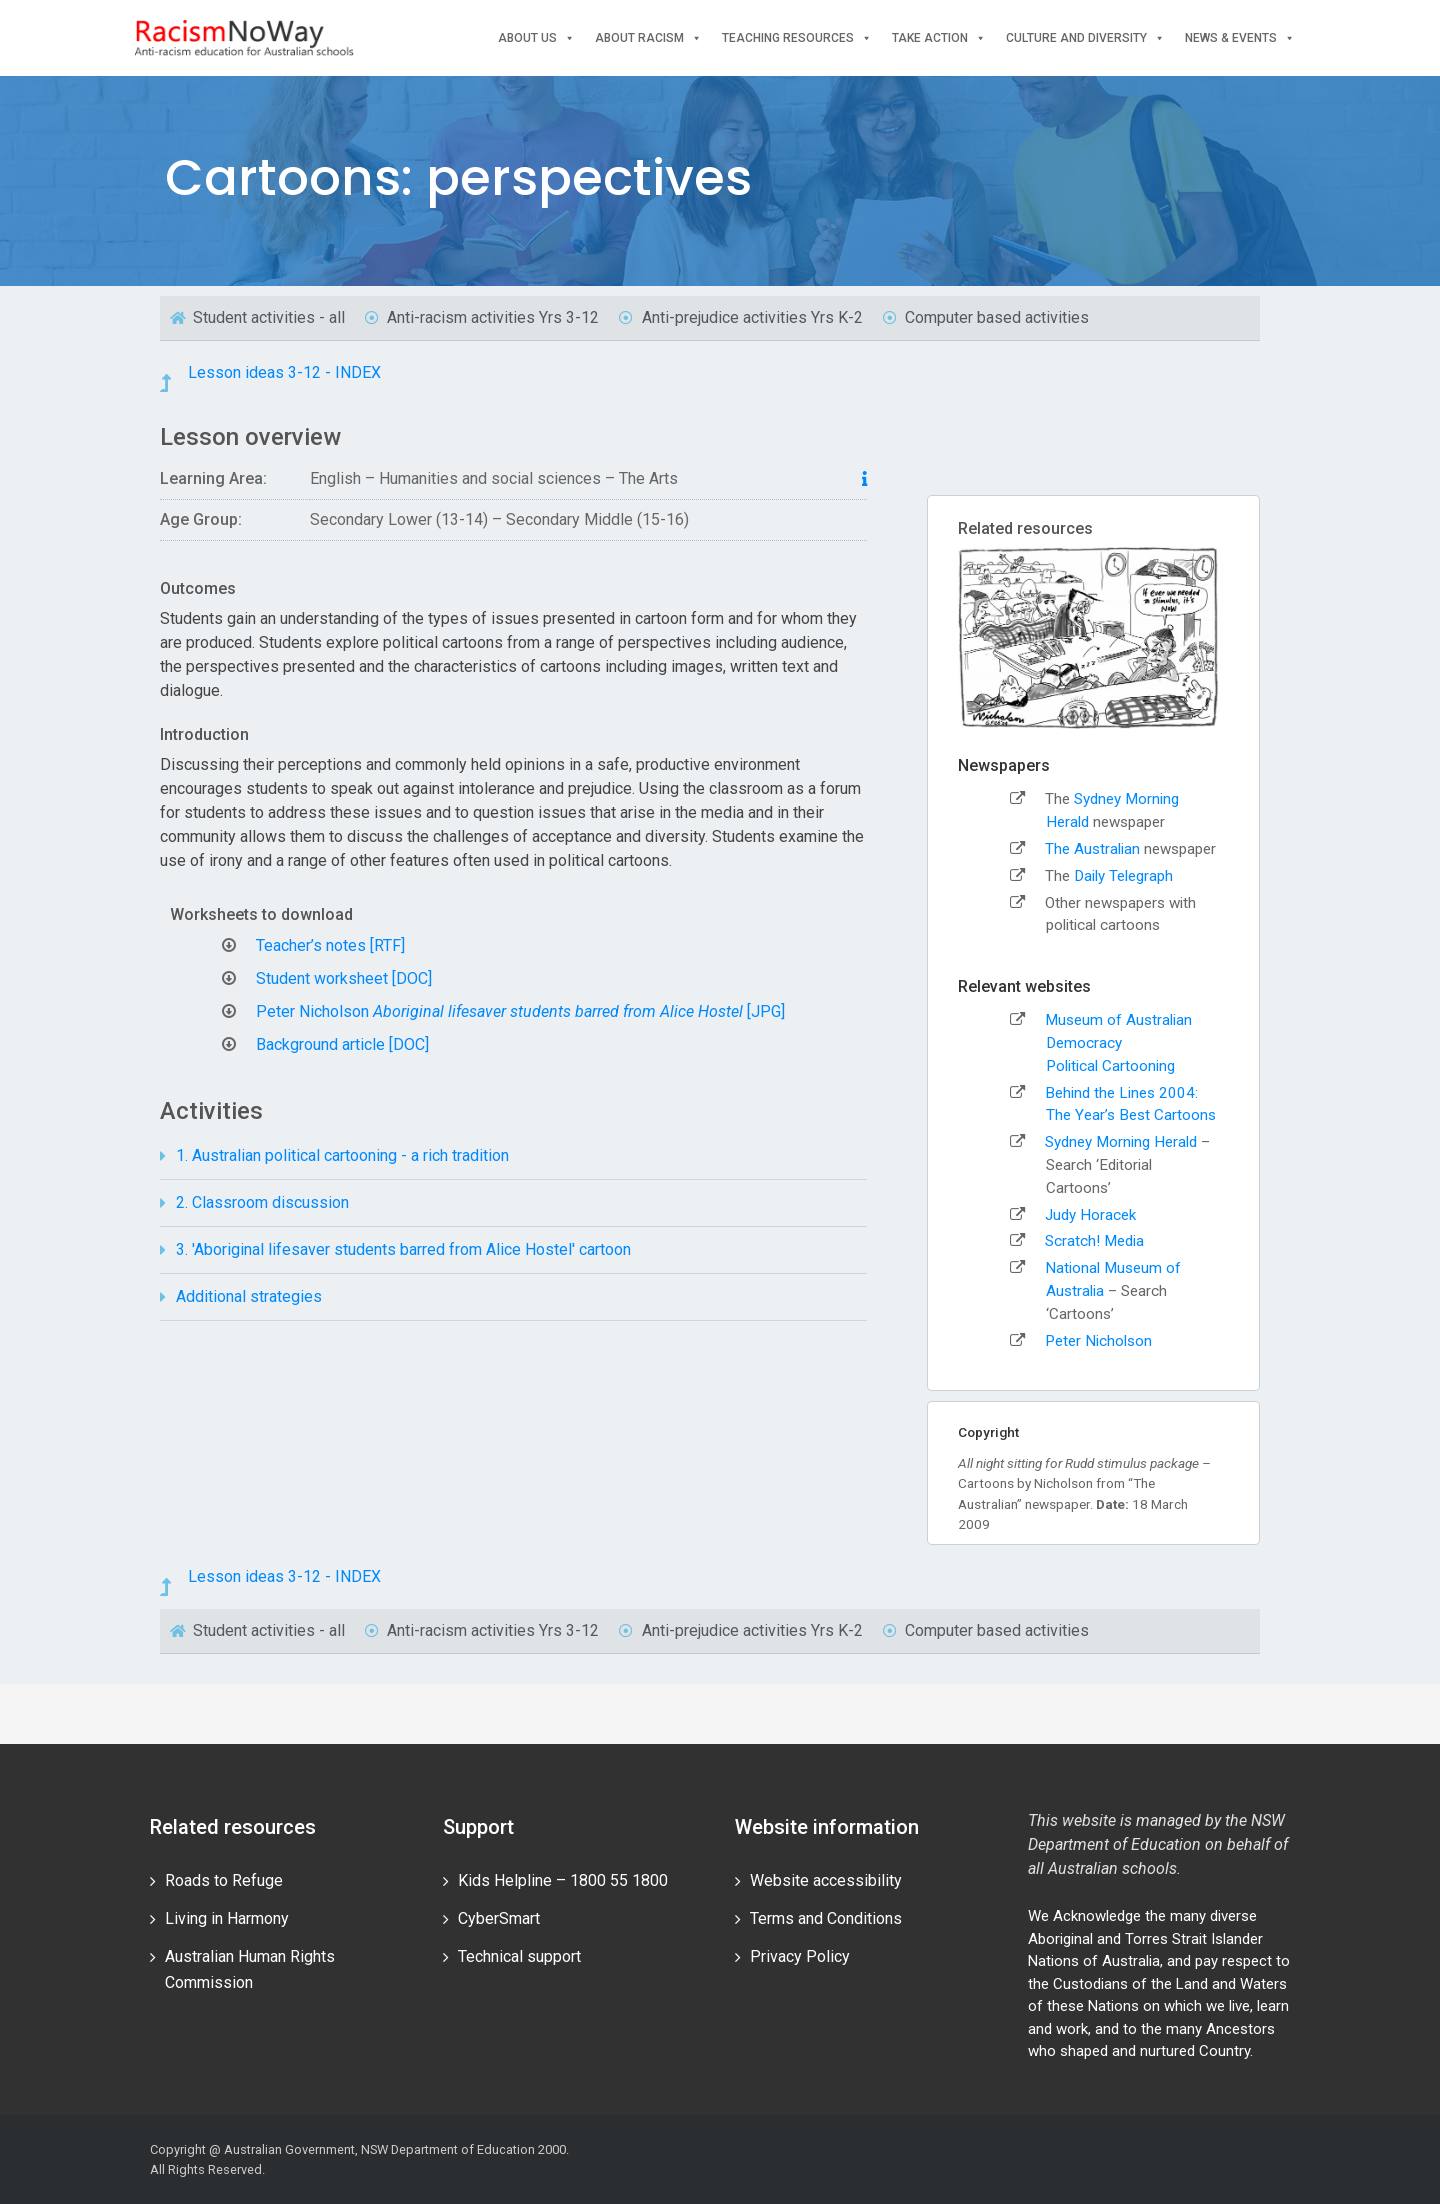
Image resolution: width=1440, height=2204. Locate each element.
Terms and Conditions (826, 1918)
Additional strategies (249, 1296)
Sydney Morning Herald (1123, 1142)
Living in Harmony (227, 1918)
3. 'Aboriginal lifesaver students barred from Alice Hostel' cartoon (403, 1249)
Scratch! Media (1094, 1241)
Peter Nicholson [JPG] (520, 1011)
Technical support (519, 1956)
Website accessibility (826, 1880)
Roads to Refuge (224, 1880)
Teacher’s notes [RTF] (330, 945)
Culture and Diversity (1085, 38)
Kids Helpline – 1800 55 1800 (563, 1880)
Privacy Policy (800, 1956)
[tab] (513, 1156)
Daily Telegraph (1123, 876)
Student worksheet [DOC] (344, 978)
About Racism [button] (648, 38)
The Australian (1092, 849)
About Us (536, 38)
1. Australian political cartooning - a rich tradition (342, 1155)
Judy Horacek (1090, 1215)
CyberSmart (499, 1918)
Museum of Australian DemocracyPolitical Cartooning (1118, 1043)
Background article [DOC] (342, 1044)
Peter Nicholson (1098, 1341)
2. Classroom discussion (262, 1202)
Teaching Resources (797, 38)
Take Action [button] (939, 38)
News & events (1240, 38)
